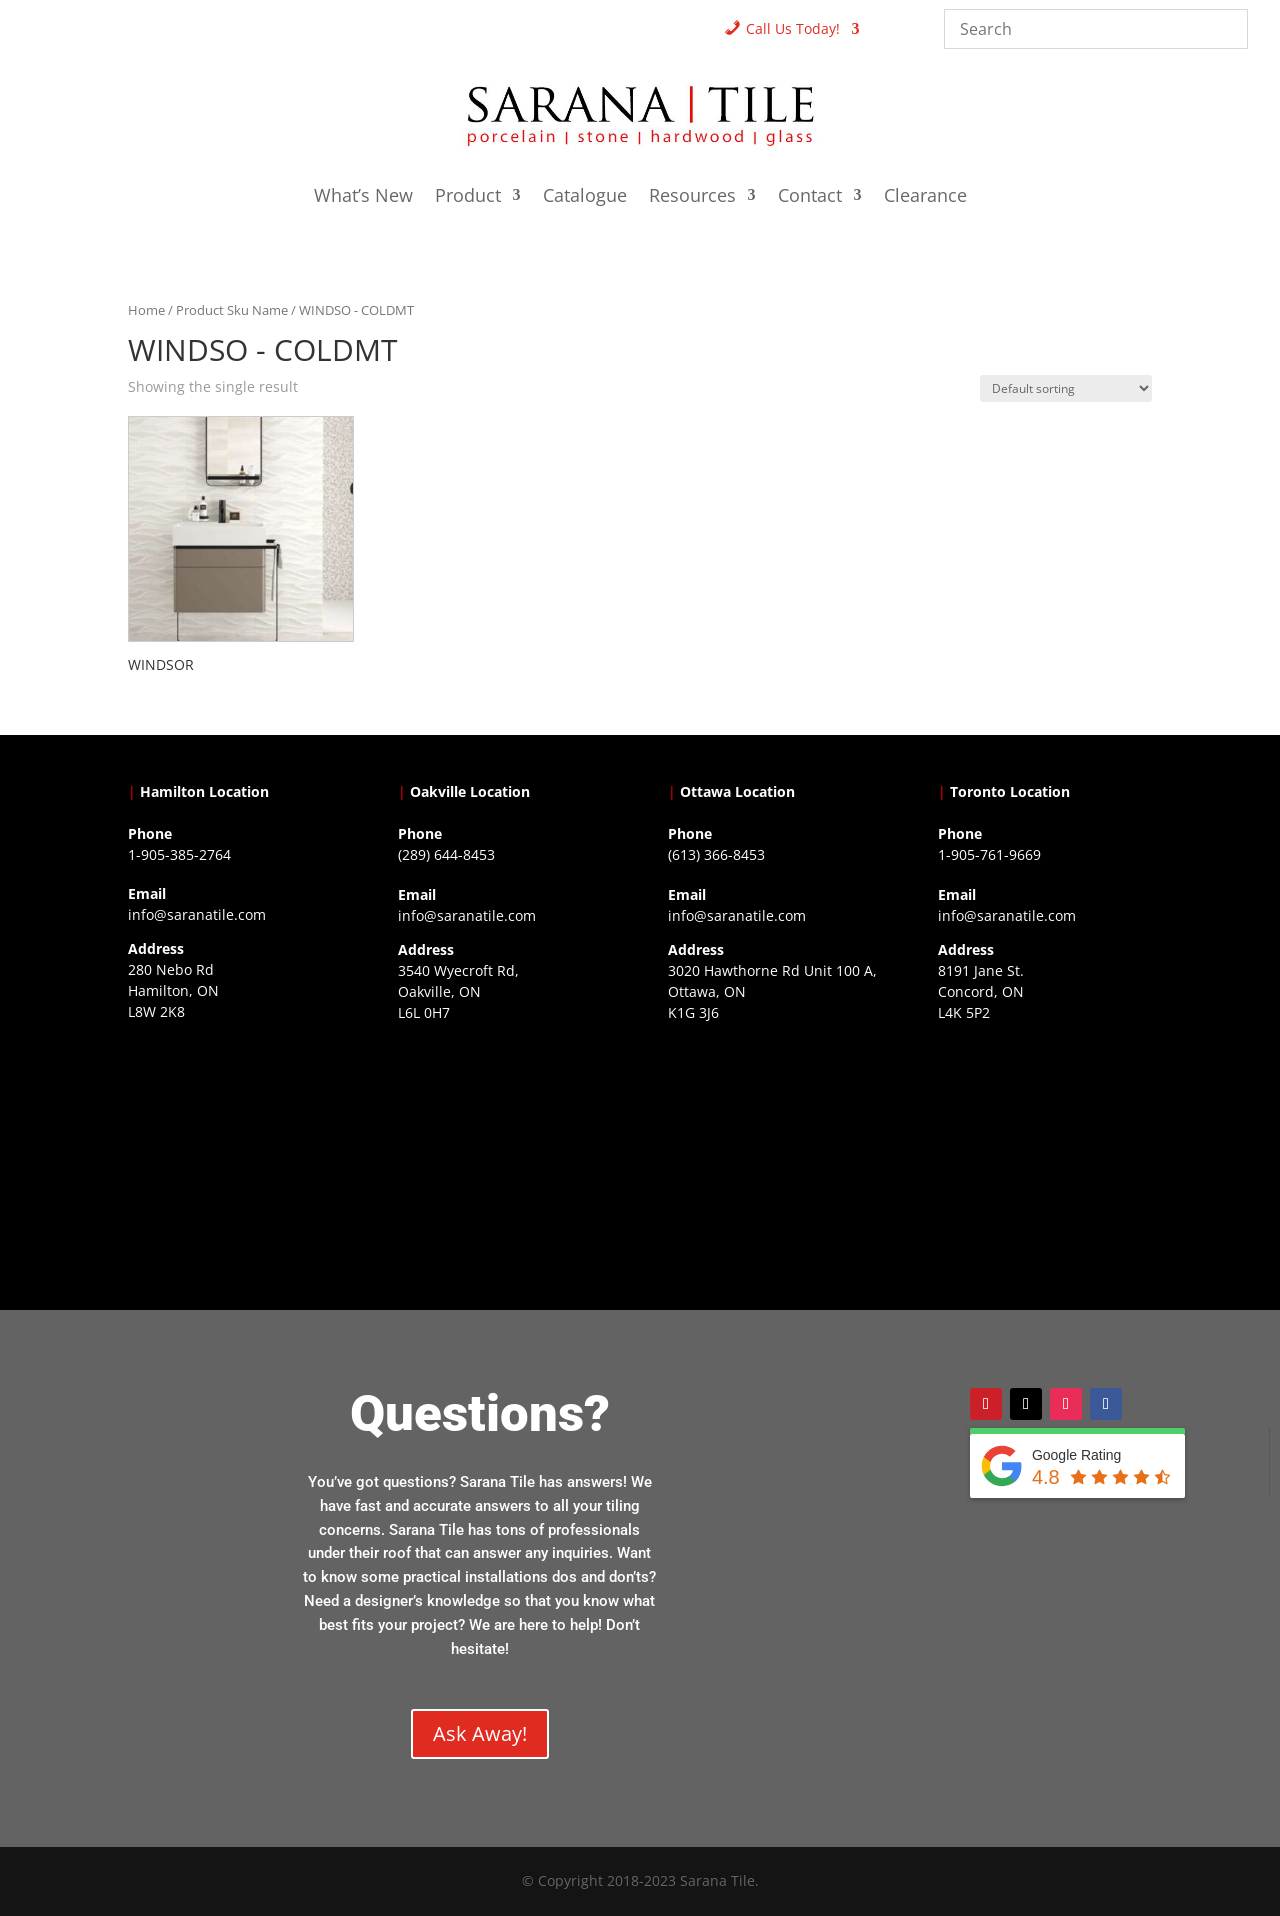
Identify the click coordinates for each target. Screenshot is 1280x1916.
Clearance (925, 197)
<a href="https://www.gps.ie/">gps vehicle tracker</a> (1045, 1152)
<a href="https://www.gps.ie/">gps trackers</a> (235, 1151)
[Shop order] (1066, 388)
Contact (810, 197)
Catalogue (585, 197)
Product (468, 197)
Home (146, 310)
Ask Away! (480, 1733)
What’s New (363, 197)
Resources (692, 197)
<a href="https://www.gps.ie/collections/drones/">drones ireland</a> (505, 1152)
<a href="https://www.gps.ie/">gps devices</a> (775, 1152)
